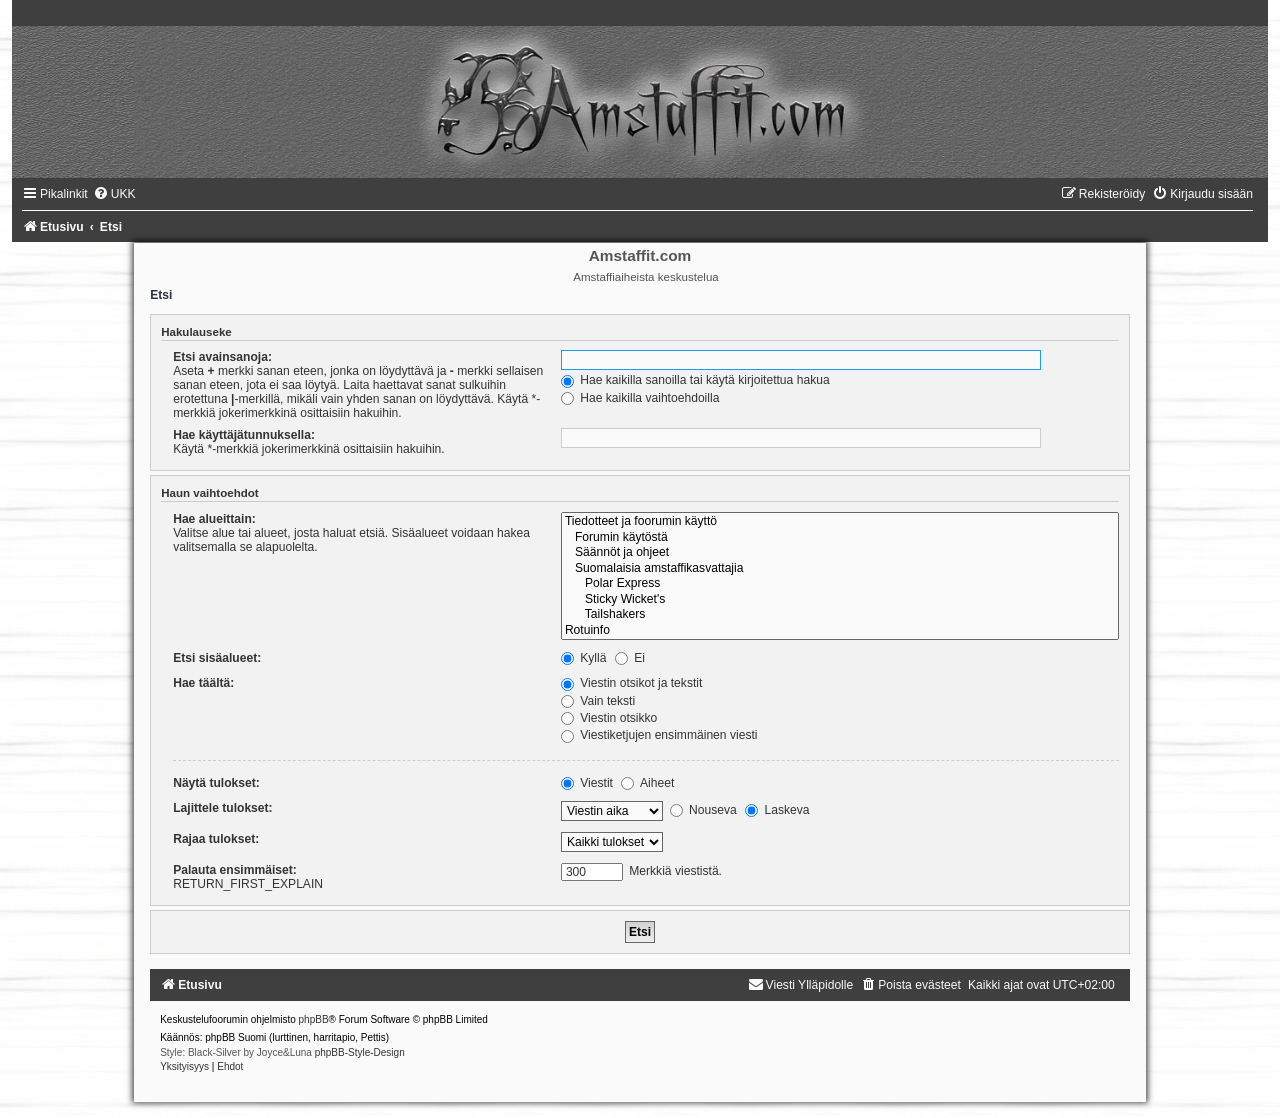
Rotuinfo (840, 631)
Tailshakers (840, 615)
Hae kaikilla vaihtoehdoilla (640, 398)
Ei (630, 658)
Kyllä (584, 658)
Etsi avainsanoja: (222, 357)
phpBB (314, 1019)
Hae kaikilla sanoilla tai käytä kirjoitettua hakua (695, 380)
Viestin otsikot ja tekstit (631, 683)
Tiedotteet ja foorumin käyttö (840, 522)
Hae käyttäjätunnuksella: (244, 435)
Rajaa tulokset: (216, 839)
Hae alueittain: (214, 519)
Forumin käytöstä (840, 538)
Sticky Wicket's (840, 600)
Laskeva (777, 810)
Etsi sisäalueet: (217, 658)
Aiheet (647, 783)
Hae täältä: (203, 683)
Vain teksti (598, 701)
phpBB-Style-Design (360, 1052)
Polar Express (840, 584)
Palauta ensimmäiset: (235, 870)
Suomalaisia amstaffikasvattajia (840, 569)
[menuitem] (114, 194)
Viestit (587, 783)
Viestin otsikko (609, 718)
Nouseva (703, 810)
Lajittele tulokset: (222, 808)
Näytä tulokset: (216, 783)
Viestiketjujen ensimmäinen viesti (659, 735)
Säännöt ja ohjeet (840, 553)
